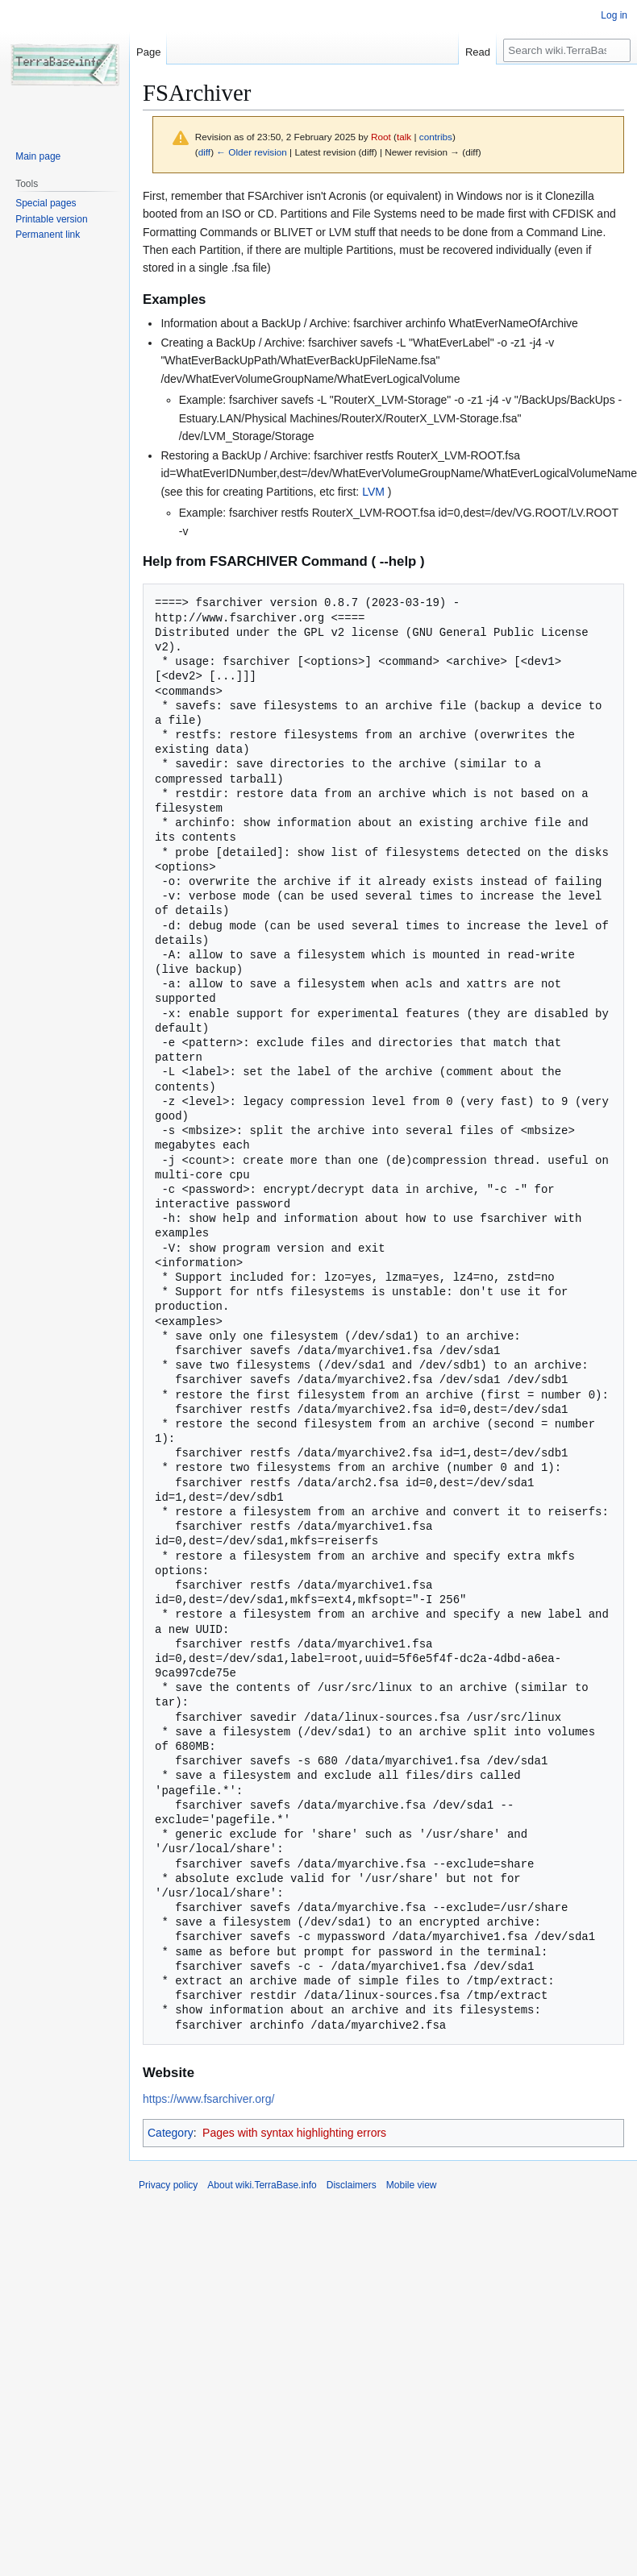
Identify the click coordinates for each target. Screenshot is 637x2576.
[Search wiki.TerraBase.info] (567, 50)
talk (404, 136)
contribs (435, 136)
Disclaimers (352, 2185)
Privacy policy (168, 2185)
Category (171, 2132)
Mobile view (411, 2185)
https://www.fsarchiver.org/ (208, 2098)
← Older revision (251, 152)
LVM (373, 491)
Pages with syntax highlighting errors (294, 2132)
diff (204, 152)
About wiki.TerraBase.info (261, 2185)
